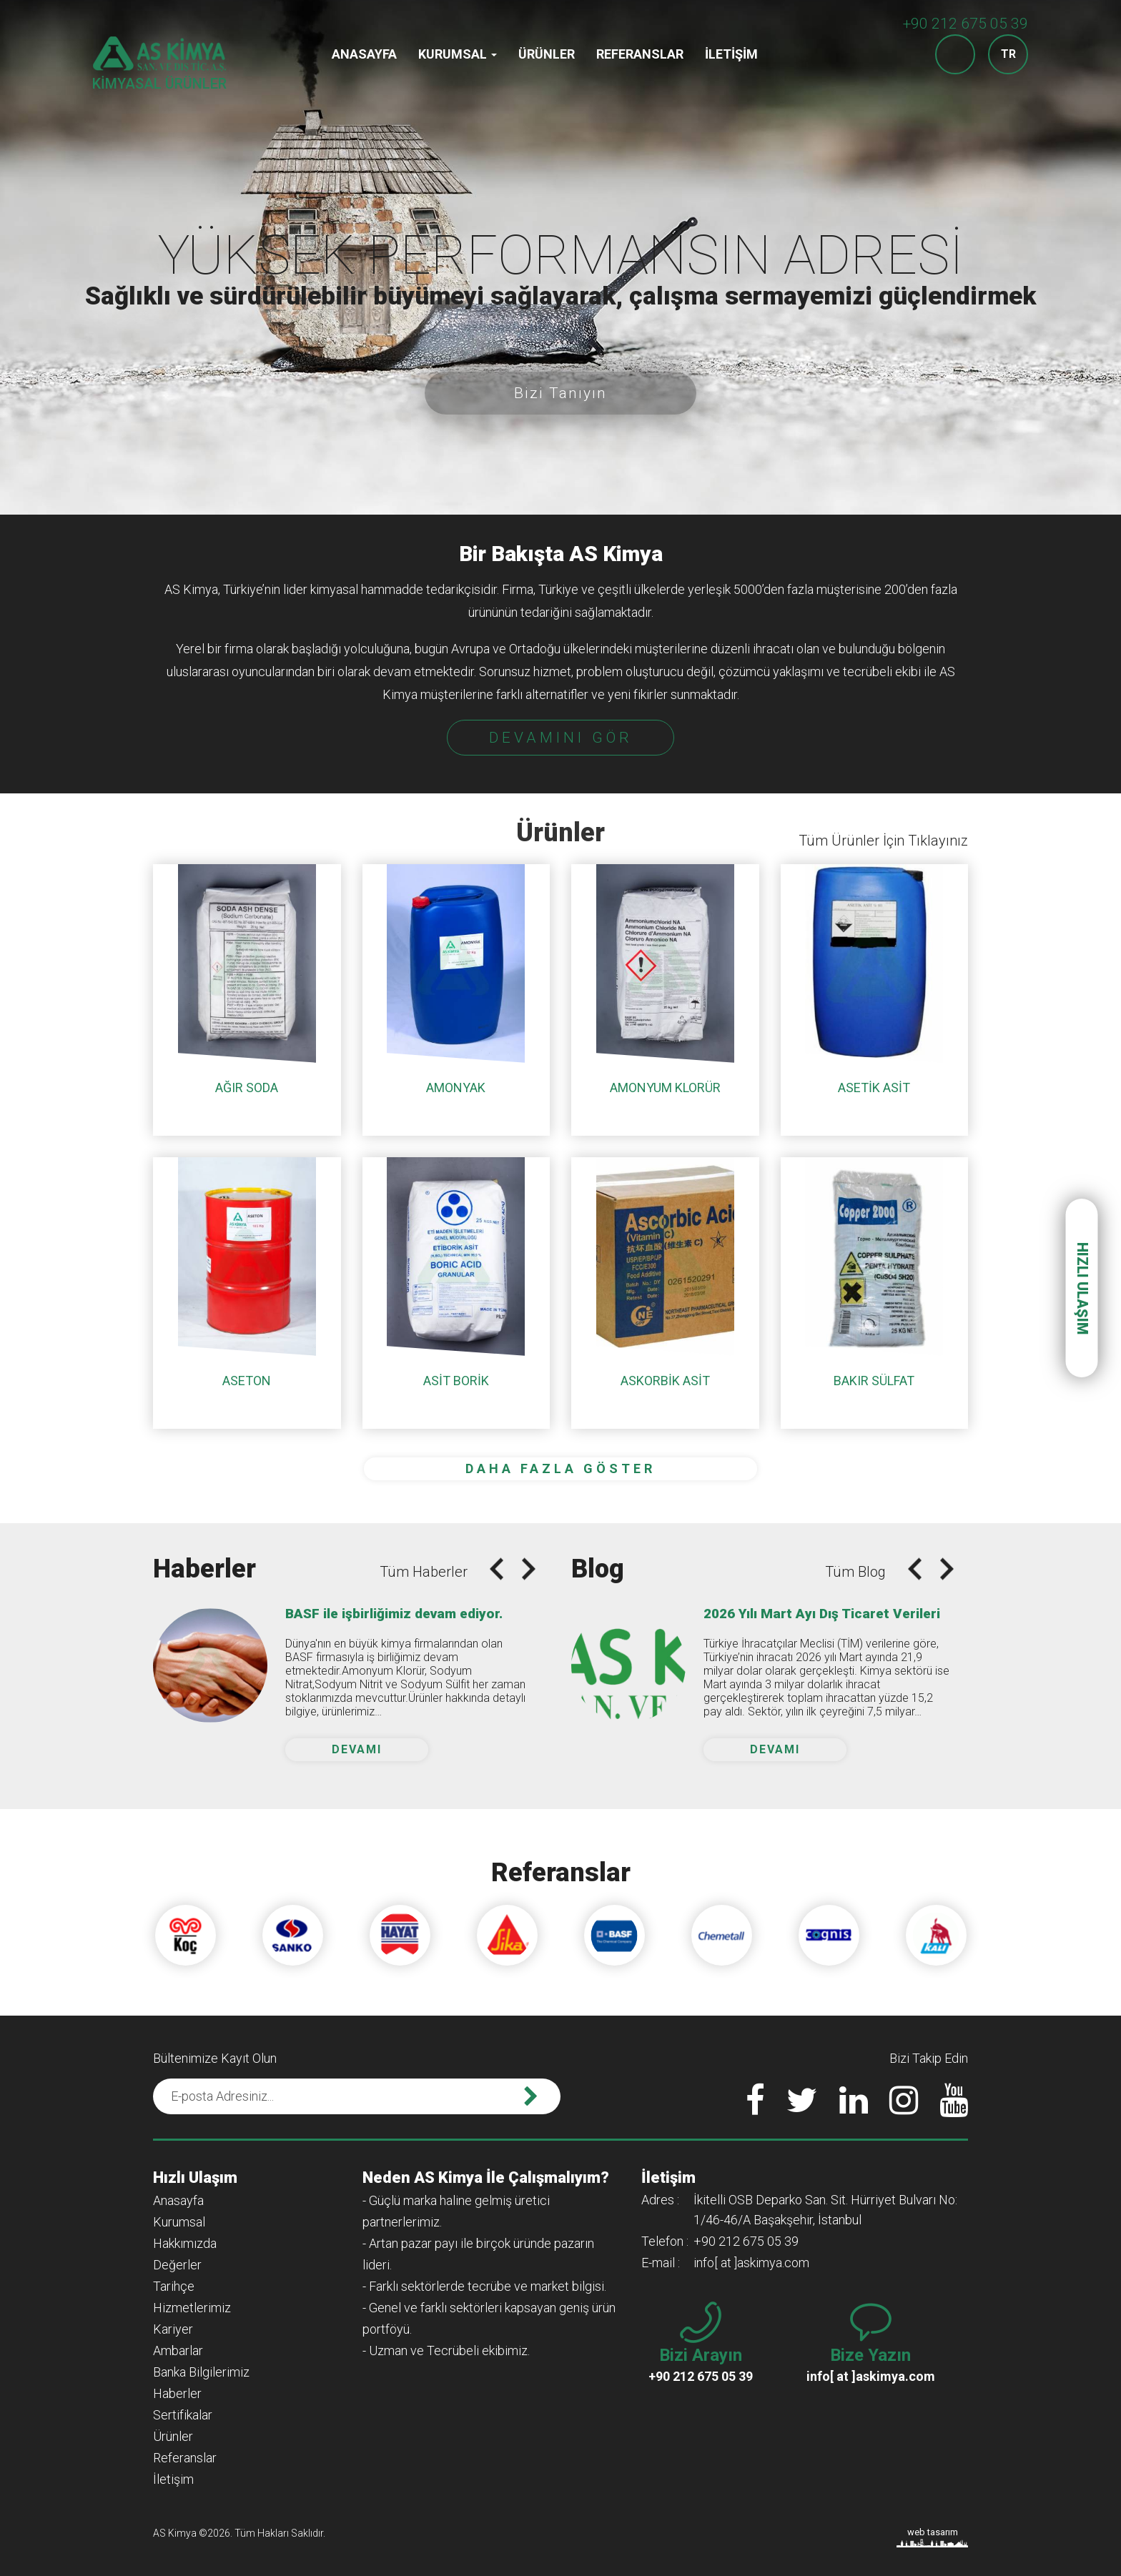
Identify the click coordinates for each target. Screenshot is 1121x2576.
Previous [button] (496, 1569)
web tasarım (932, 2532)
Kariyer (173, 2329)
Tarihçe (173, 2286)
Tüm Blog (855, 1571)
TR (1008, 54)
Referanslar (639, 53)
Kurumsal (457, 53)
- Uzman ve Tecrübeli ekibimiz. (446, 2350)
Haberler (177, 2393)
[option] (560, 257)
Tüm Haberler (424, 1571)
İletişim (731, 53)
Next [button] (528, 1569)
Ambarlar (178, 2350)
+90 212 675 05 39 (965, 23)
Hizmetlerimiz (192, 2307)
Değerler (177, 2264)
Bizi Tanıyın (560, 393)
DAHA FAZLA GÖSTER (560, 1468)
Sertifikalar (182, 2414)
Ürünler (546, 53)
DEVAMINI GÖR (561, 737)
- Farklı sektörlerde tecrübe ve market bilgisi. (484, 2286)
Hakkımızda (185, 2243)
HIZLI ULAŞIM (1082, 1288)
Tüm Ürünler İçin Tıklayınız (883, 840)
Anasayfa (364, 53)
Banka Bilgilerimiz (201, 2371)
